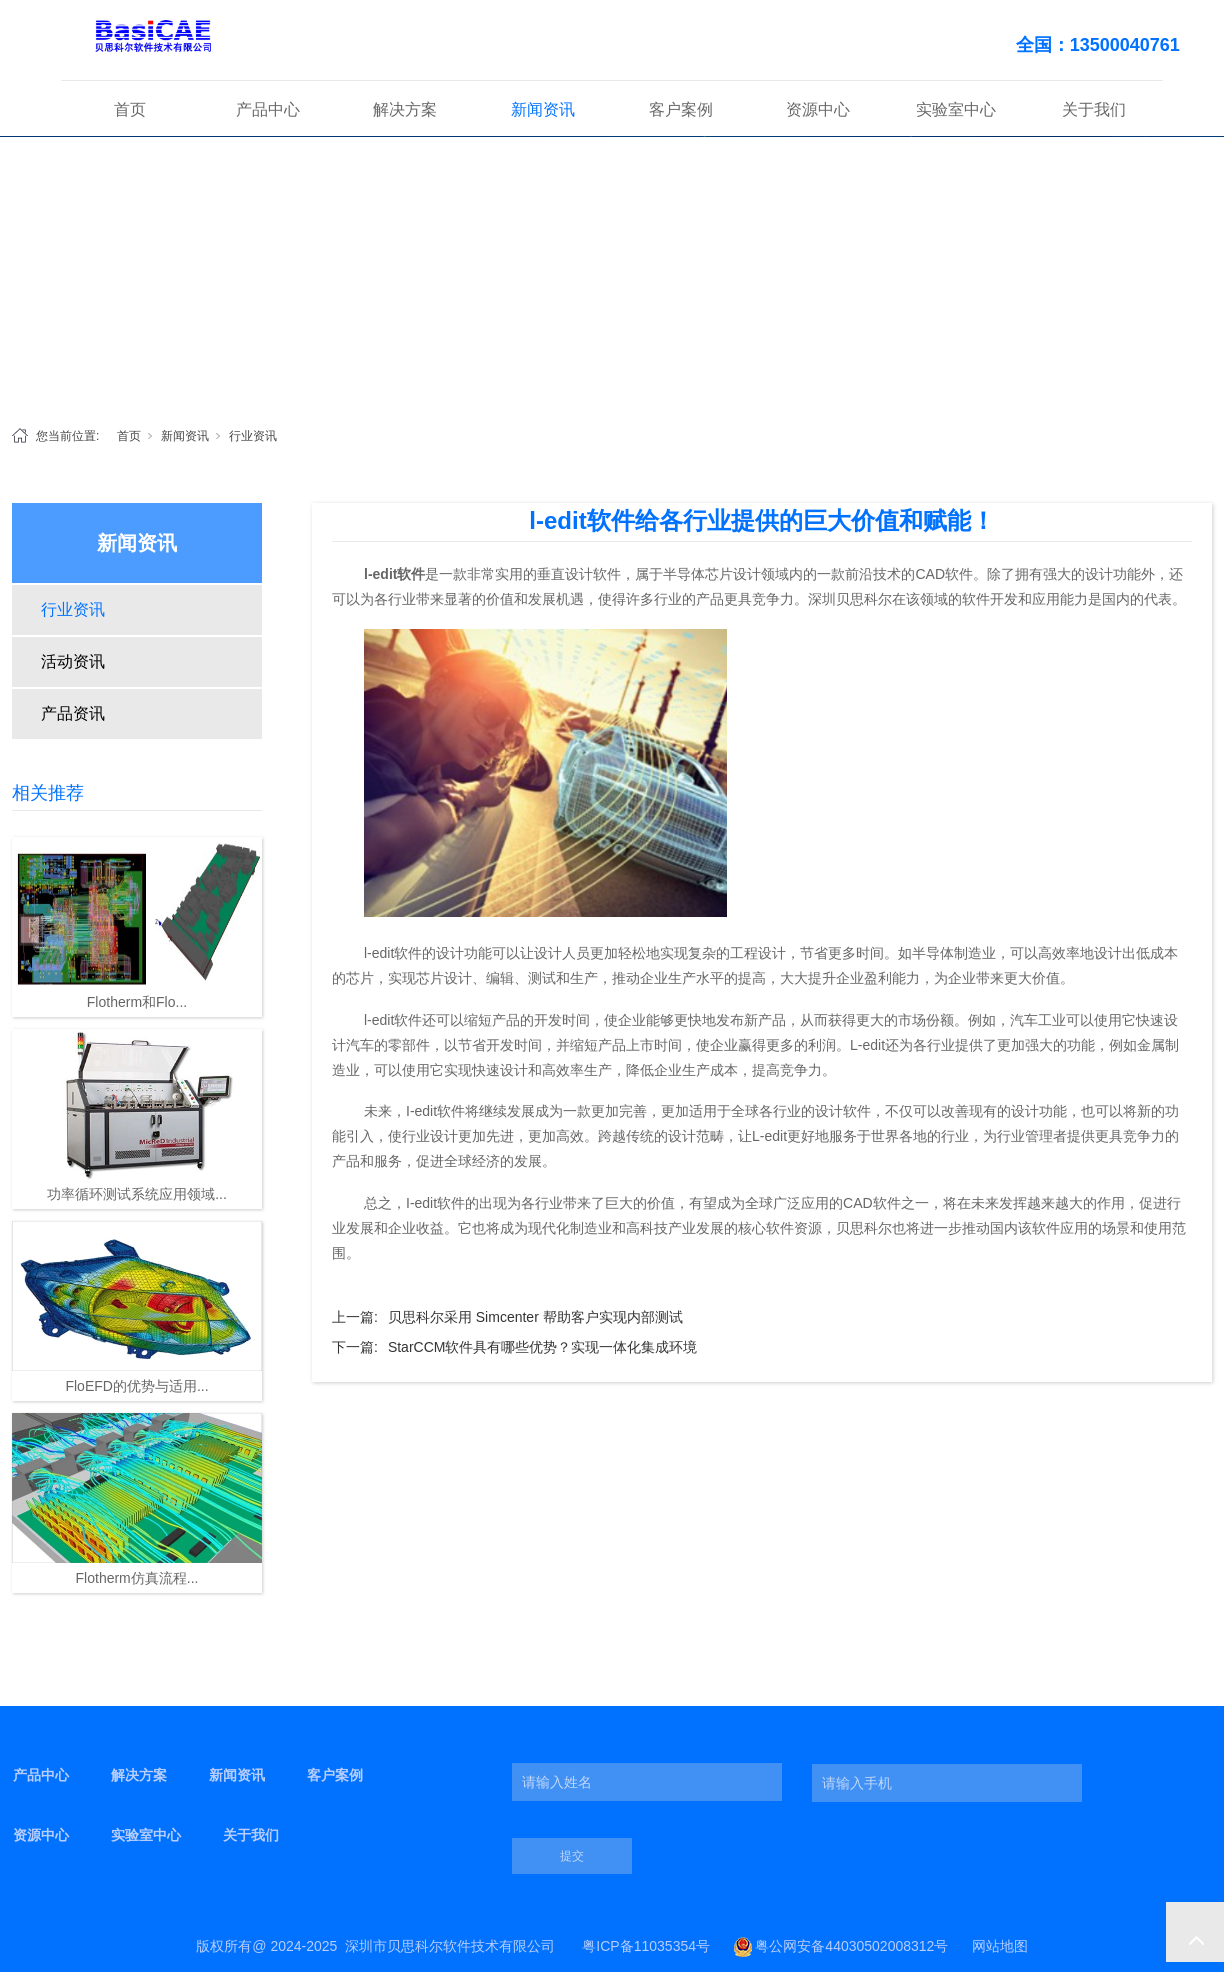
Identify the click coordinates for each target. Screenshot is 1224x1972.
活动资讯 (73, 661)
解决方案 (405, 109)
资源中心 (818, 109)
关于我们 (1094, 109)
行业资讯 (253, 436)
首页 (130, 109)
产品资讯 (73, 713)
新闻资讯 (543, 109)
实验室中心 (956, 109)
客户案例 (681, 109)
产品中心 (268, 109)
